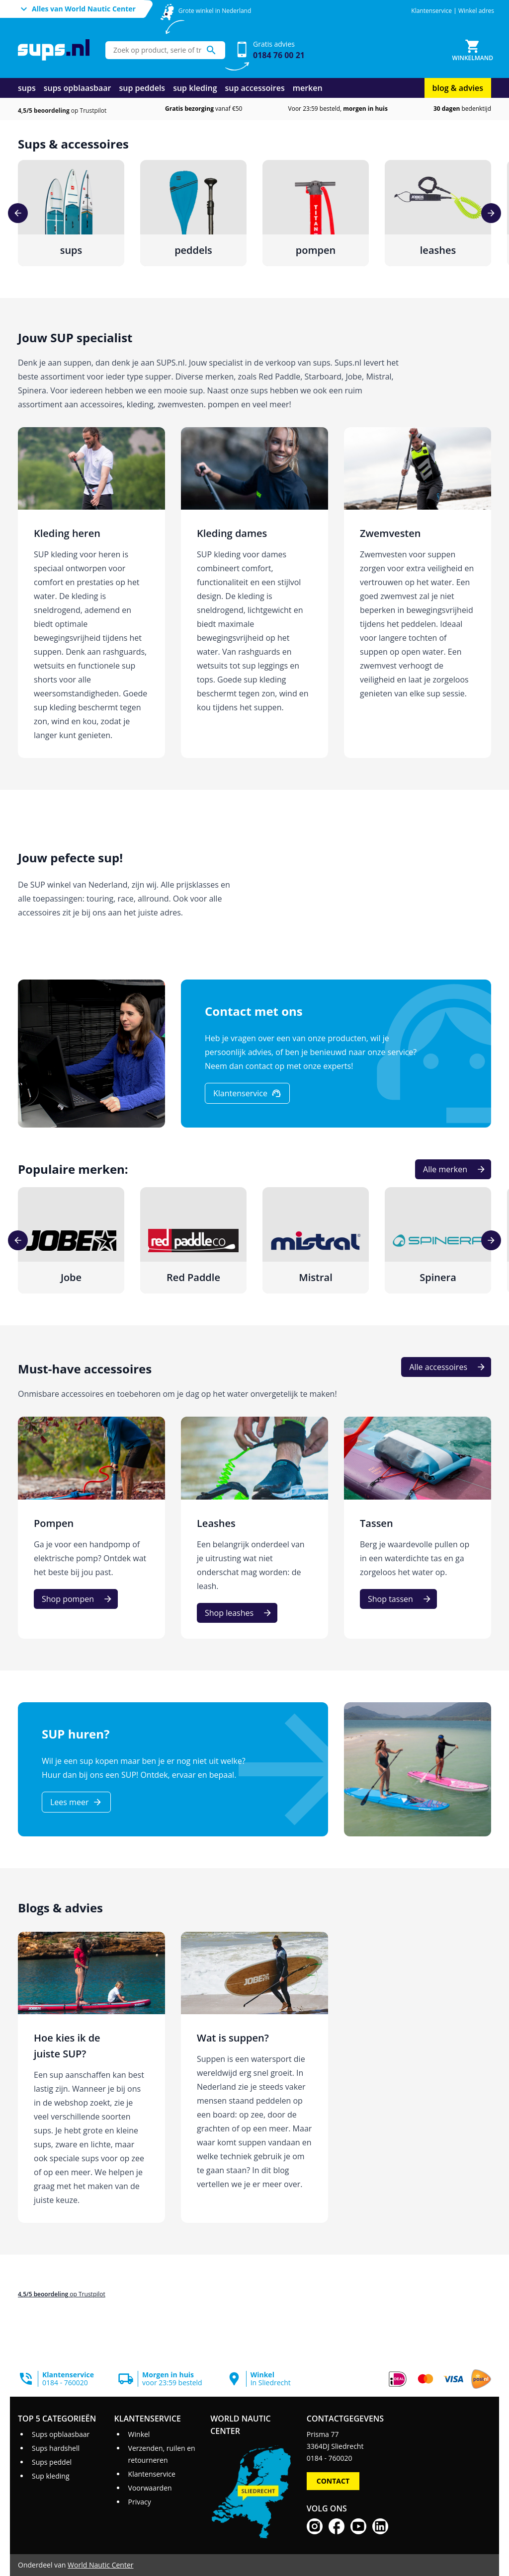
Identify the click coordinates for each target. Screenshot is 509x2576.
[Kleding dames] (254, 592)
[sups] (71, 213)
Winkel (139, 2434)
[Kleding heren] (91, 592)
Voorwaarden (150, 2488)
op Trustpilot (62, 110)
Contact (333, 2481)
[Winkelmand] (472, 50)
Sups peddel (52, 2462)
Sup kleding (51, 2476)
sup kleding (195, 87)
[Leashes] (254, 1528)
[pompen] (315, 213)
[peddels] (193, 213)
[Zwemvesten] (417, 592)
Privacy (139, 2501)
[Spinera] (438, 1240)
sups (27, 87)
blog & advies (457, 87)
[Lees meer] (76, 1802)
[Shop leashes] (237, 1613)
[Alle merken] (453, 1169)
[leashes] (438, 213)
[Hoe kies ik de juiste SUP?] (91, 2077)
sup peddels (142, 87)
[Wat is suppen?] (254, 2077)
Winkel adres (476, 11)
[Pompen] (91, 1528)
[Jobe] (71, 1240)
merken (308, 87)
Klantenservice (431, 11)
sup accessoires (255, 87)
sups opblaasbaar (77, 87)
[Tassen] (417, 1528)
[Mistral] (315, 1240)
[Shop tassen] (398, 1599)
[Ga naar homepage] (53, 50)
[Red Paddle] (193, 1240)
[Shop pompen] (76, 1599)
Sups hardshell (56, 2448)
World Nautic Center (100, 2565)
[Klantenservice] (247, 1093)
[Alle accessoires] (446, 1367)
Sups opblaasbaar (60, 2434)
